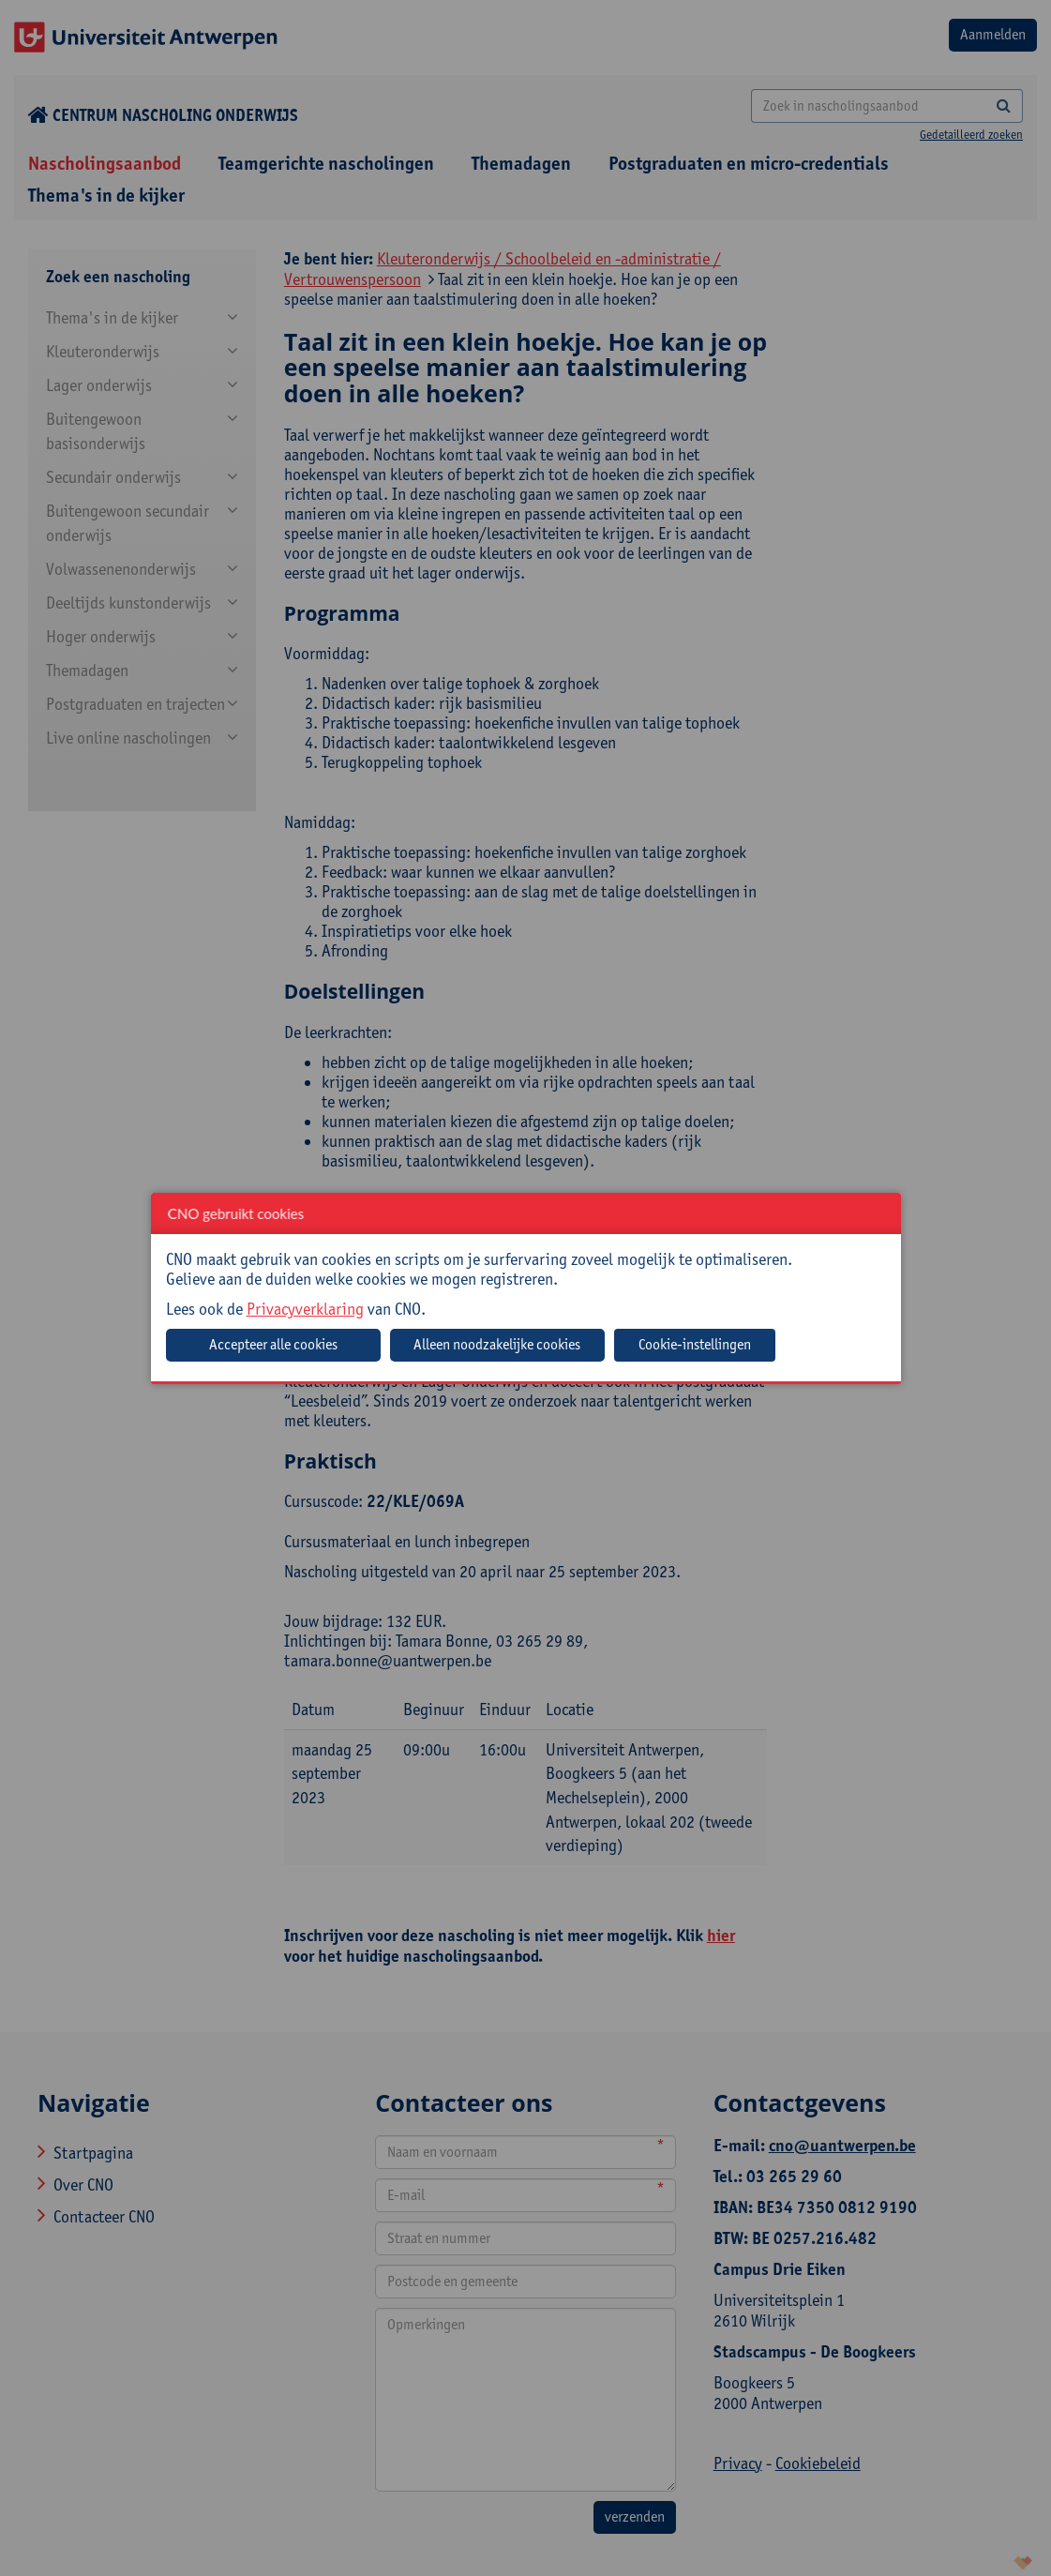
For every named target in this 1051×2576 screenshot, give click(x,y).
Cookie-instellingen (694, 1344)
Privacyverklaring (305, 1308)
